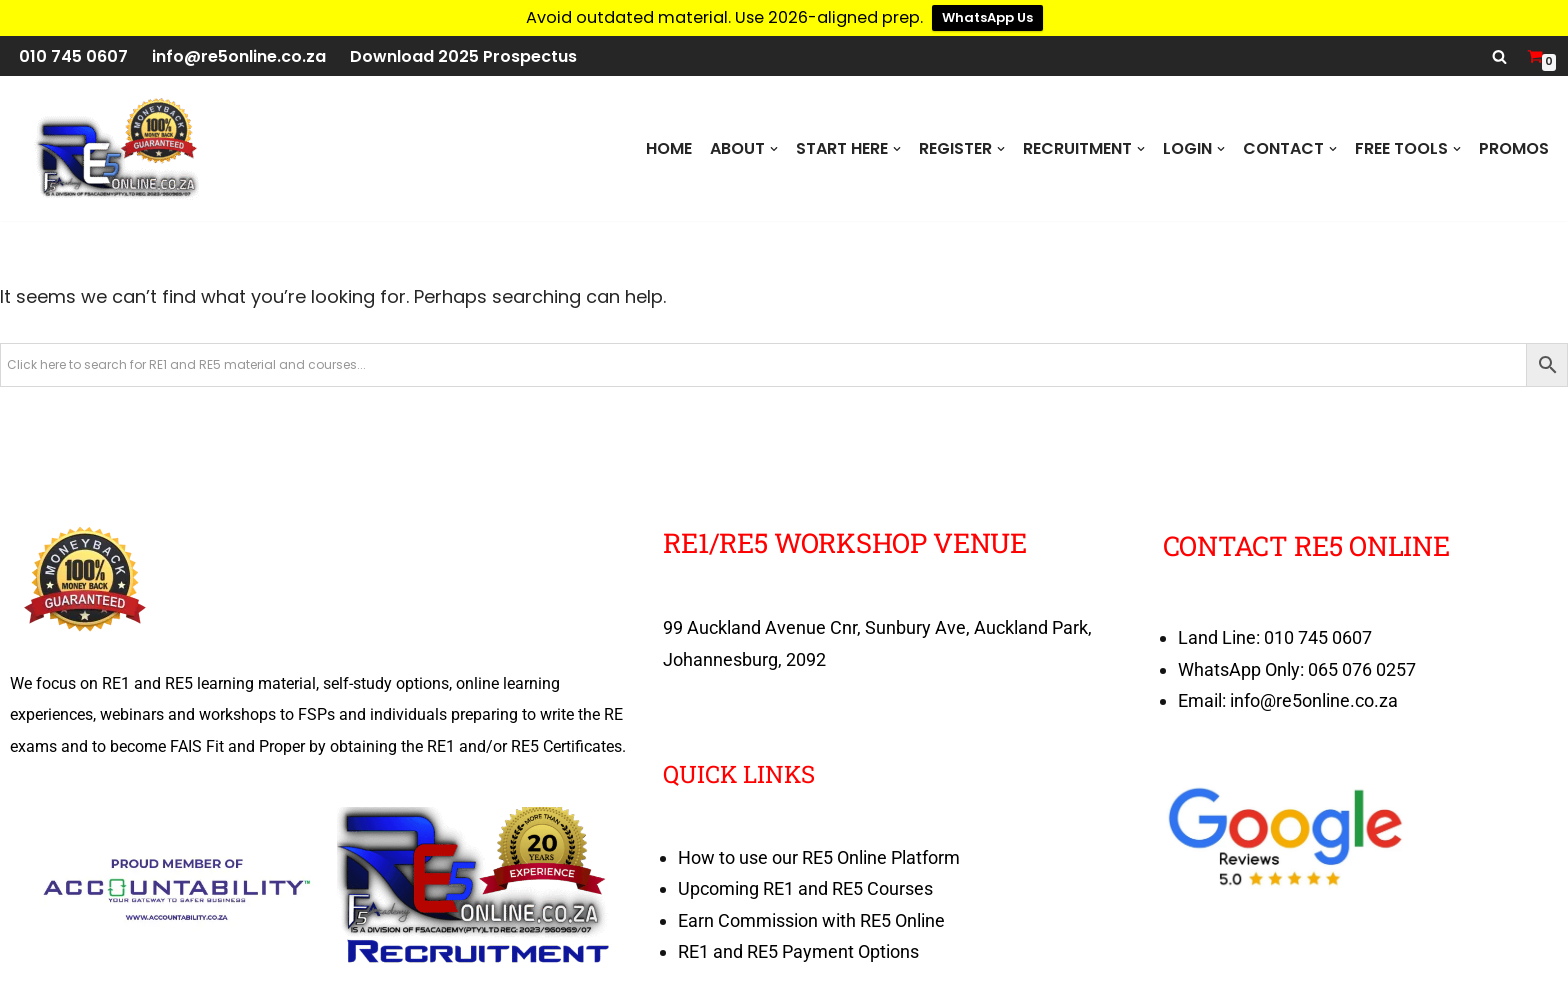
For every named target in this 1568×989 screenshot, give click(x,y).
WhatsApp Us (987, 17)
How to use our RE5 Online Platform (819, 857)
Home (669, 148)
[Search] (1499, 56)
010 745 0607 (73, 56)
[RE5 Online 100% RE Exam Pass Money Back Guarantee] (115, 148)
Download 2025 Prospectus (463, 56)
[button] (774, 149)
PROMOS (1514, 148)
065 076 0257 (1362, 669)
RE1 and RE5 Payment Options (798, 951)
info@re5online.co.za (239, 56)
